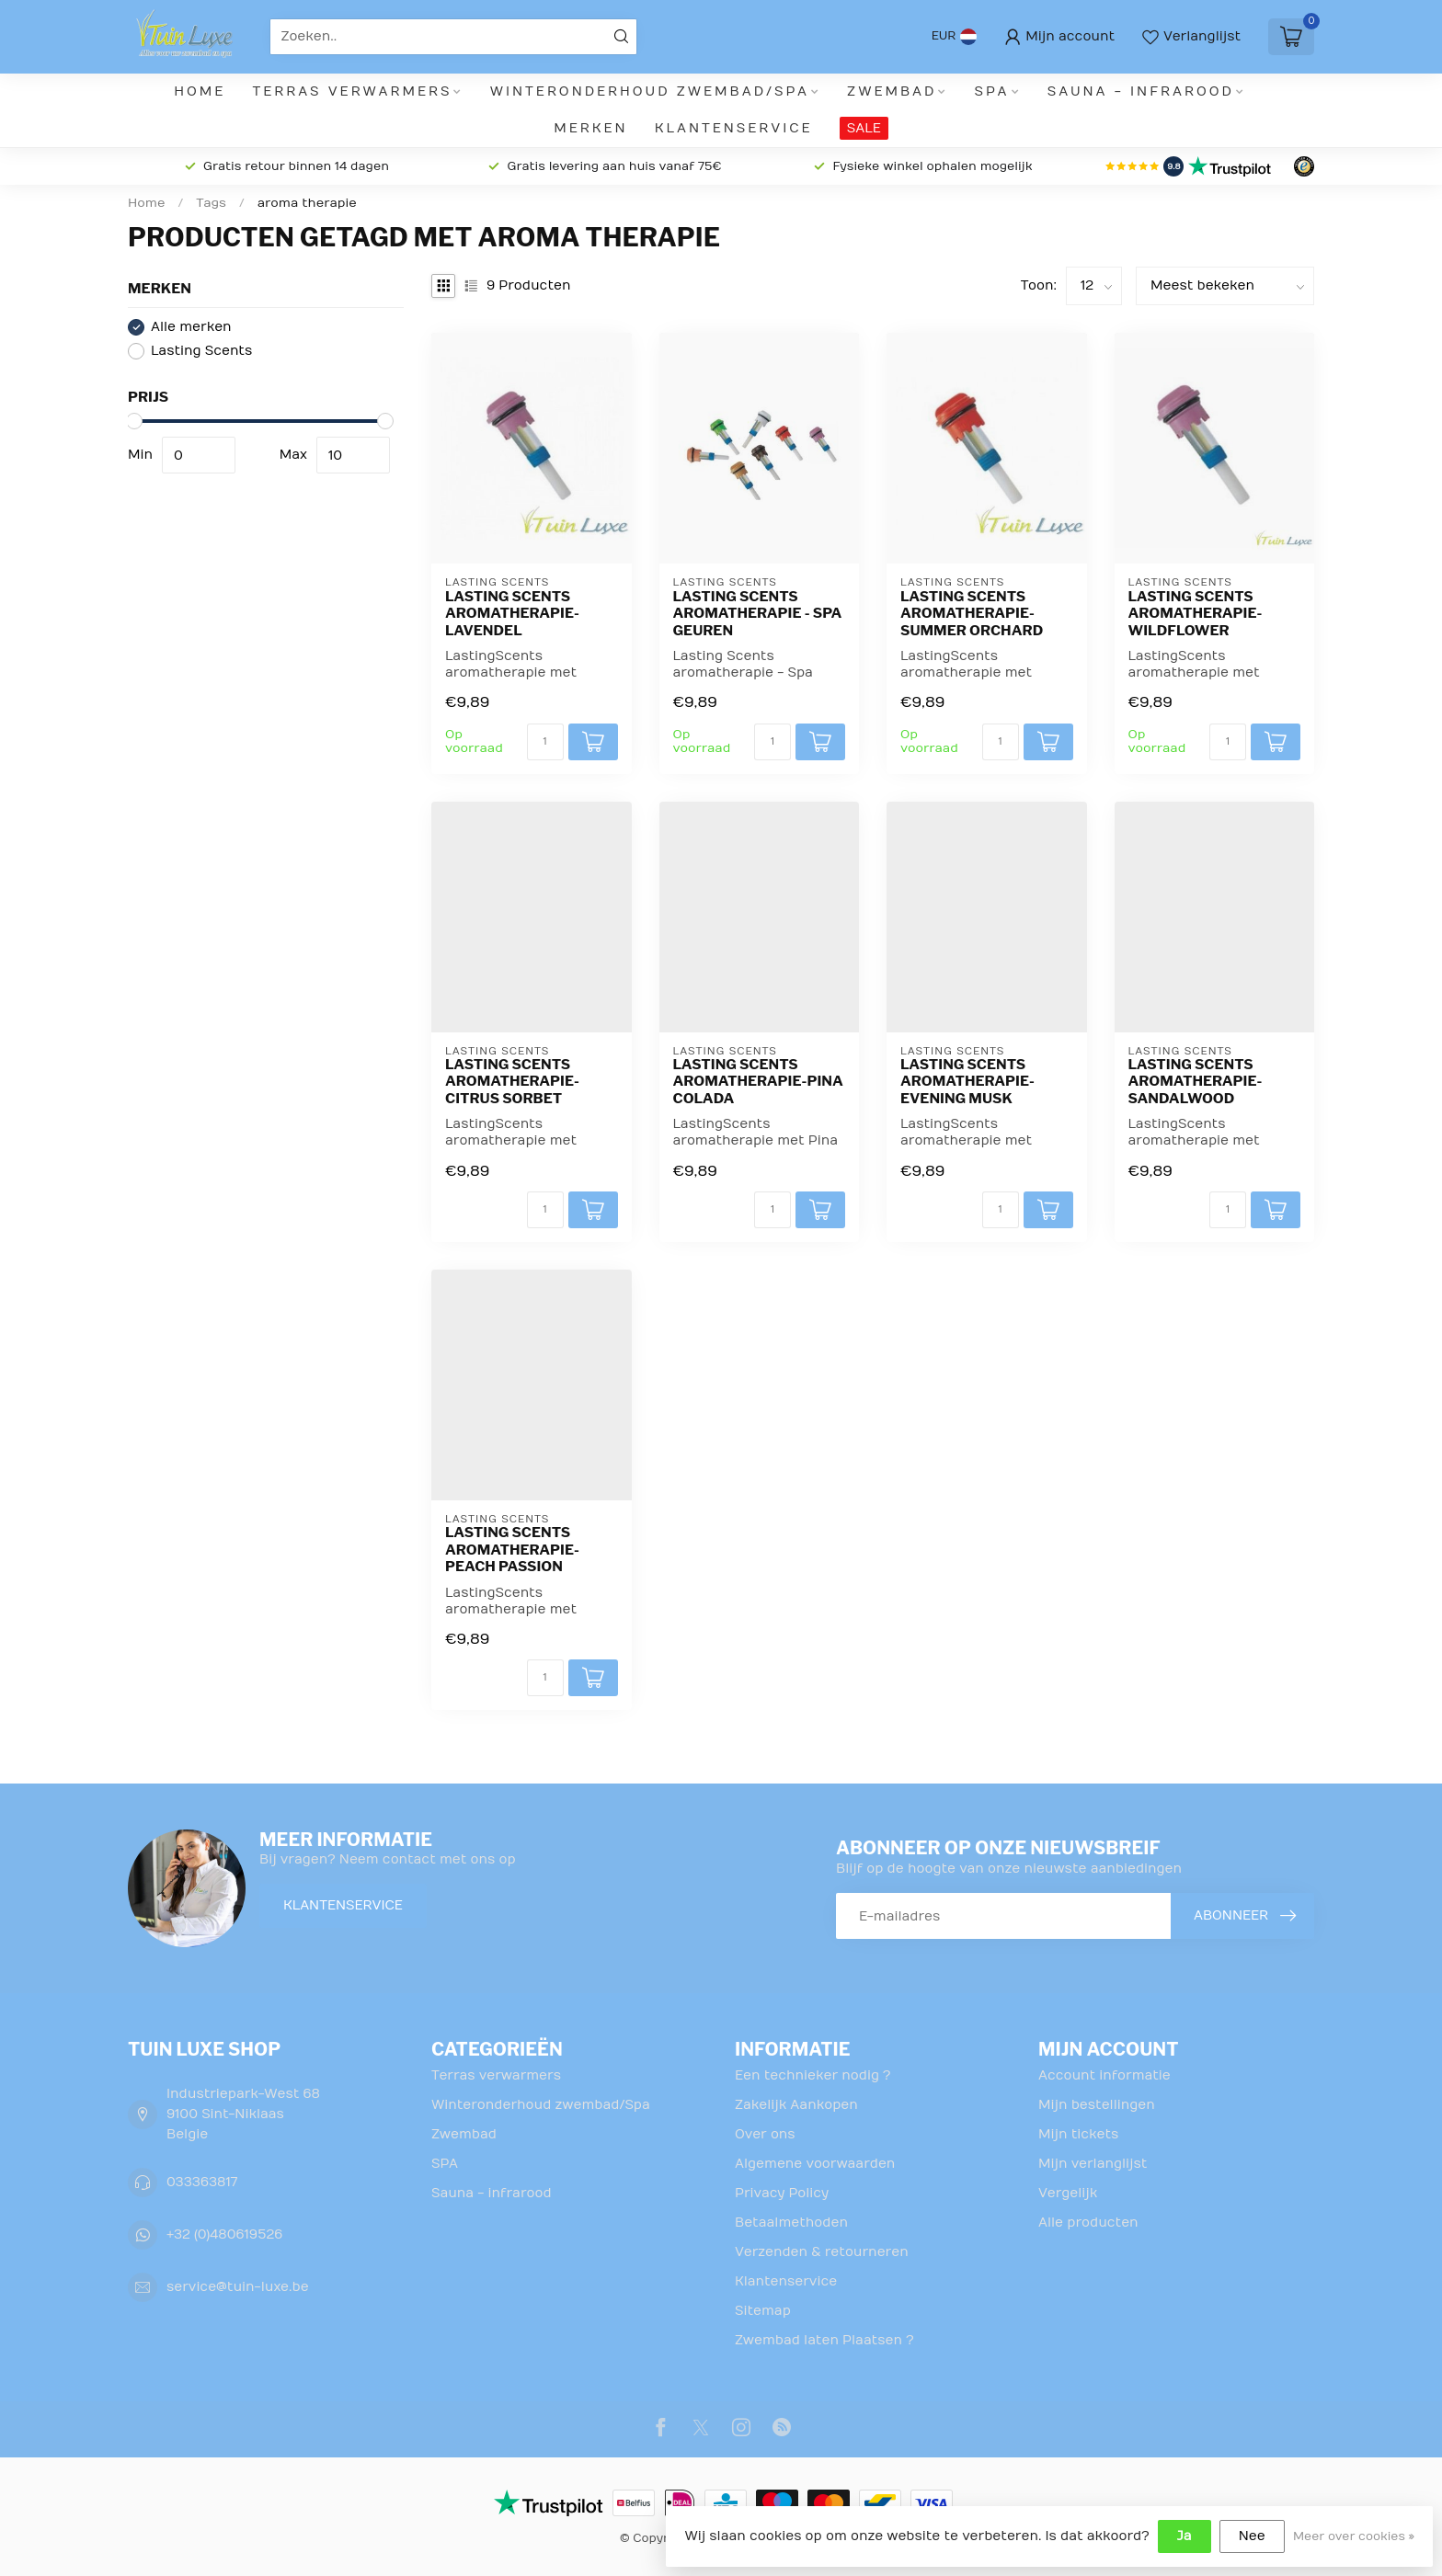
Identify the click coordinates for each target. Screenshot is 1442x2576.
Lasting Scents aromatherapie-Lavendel (512, 613)
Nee (1252, 2536)
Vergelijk (1067, 2193)
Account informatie (1104, 2075)
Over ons (765, 2134)
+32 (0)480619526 (224, 2234)
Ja (1184, 2536)
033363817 (201, 2182)
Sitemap (763, 2311)
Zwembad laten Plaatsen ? (824, 2340)
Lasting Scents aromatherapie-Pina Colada (758, 1081)
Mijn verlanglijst (1092, 2163)
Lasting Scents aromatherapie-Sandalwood (1195, 1081)
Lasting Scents (201, 351)
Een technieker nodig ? (812, 2075)
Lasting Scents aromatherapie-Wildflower (1195, 613)
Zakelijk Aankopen (796, 2105)
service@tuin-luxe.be (237, 2287)
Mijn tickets (1078, 2134)
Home (199, 91)
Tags (211, 203)
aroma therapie (307, 203)
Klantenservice (734, 128)
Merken (590, 128)
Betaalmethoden (791, 2222)
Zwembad (891, 91)
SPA (992, 91)
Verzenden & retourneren (822, 2252)
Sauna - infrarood (1140, 91)
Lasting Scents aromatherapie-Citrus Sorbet (512, 1081)
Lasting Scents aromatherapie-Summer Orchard (971, 613)
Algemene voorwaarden (815, 2163)
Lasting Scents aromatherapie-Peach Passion (512, 1549)
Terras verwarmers (352, 91)
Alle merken (191, 327)
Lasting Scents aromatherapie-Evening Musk (967, 1081)
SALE (864, 128)
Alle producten (1088, 2222)
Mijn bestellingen (1096, 2105)
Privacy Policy (782, 2193)
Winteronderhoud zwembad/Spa (649, 91)
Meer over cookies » (1353, 2536)
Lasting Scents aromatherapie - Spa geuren (757, 613)
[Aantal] (545, 742)
